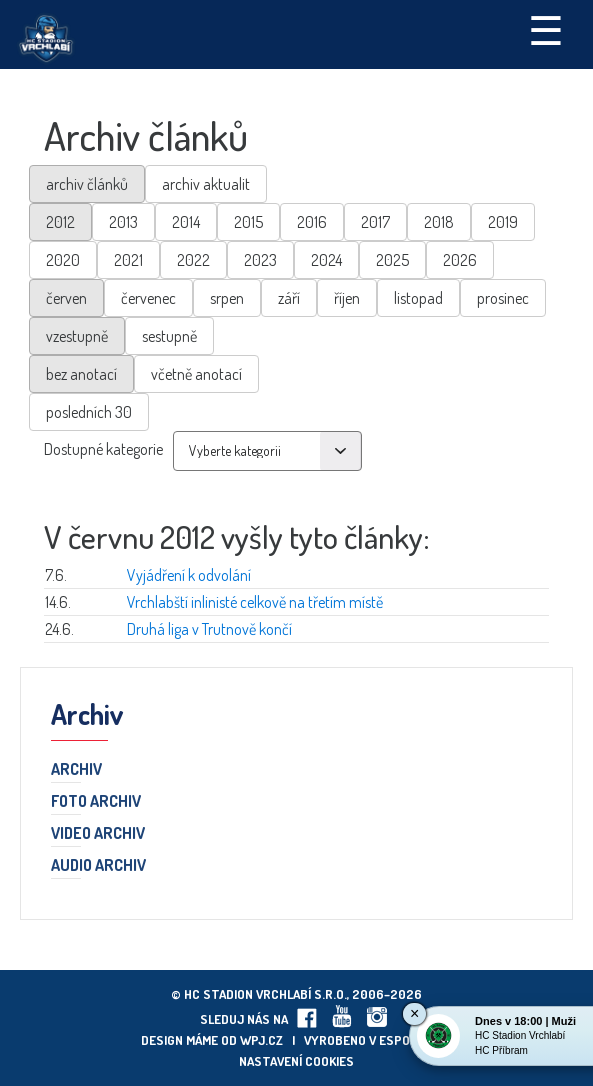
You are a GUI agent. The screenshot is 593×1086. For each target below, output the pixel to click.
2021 (128, 260)
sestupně (169, 336)
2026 (460, 260)
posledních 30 (89, 412)
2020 (63, 260)
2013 (123, 222)
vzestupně (77, 336)
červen (66, 298)
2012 (60, 222)
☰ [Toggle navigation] (546, 29)
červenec (148, 298)
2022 (193, 260)
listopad (418, 298)
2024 (326, 260)
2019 (503, 222)
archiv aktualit (206, 184)
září (289, 298)
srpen (227, 298)
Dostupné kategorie (103, 449)
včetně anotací (196, 374)
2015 (248, 222)
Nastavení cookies (296, 1061)
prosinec (503, 298)
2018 (439, 222)
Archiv (76, 770)
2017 (375, 222)
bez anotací (81, 374)
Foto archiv (96, 802)
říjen (347, 298)
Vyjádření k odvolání (189, 575)
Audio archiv (98, 866)
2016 (312, 222)
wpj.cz (261, 1040)
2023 (260, 260)
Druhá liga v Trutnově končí (209, 629)
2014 (186, 222)
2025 (392, 260)
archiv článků (87, 184)
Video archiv (98, 834)
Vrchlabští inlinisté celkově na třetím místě (255, 602)
